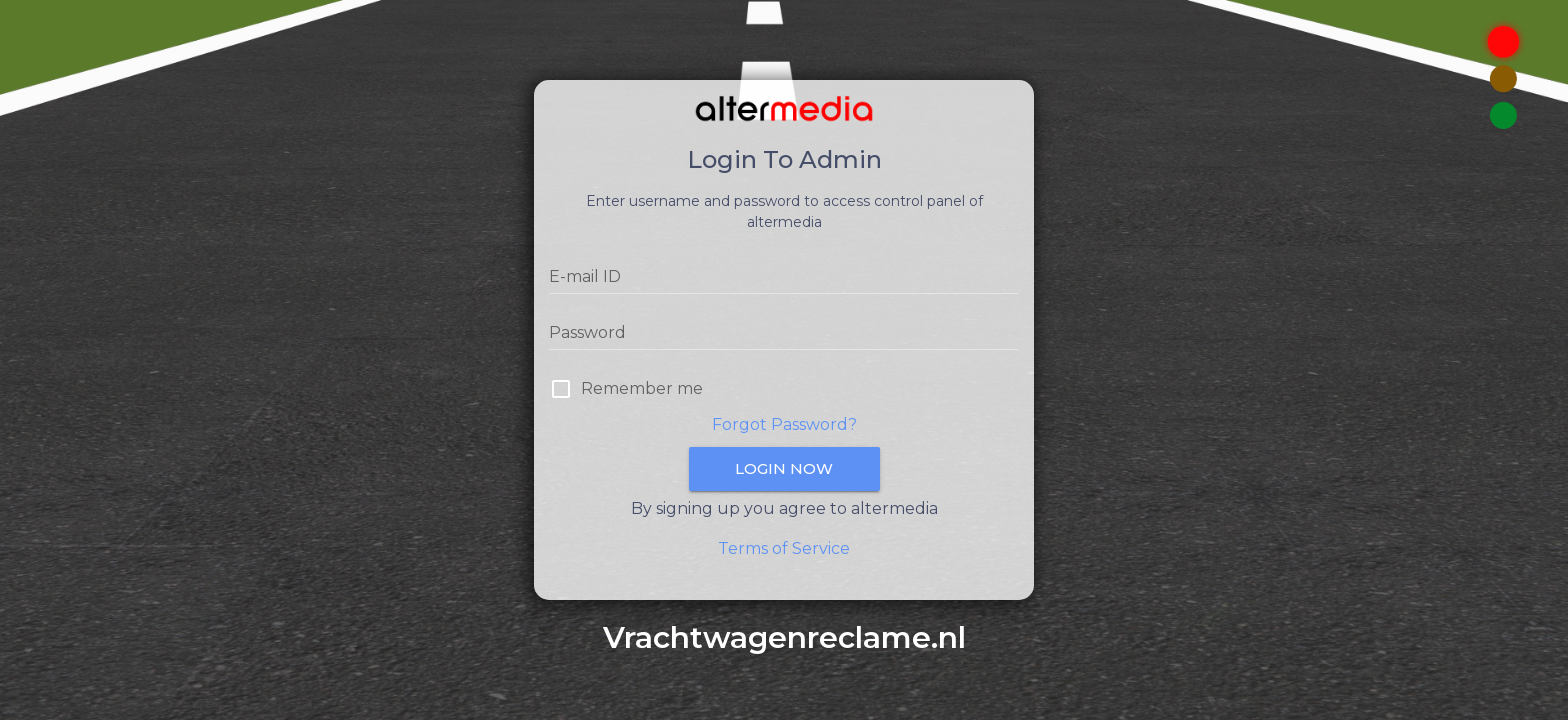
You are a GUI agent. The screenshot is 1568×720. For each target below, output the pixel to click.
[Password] (784, 333)
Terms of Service (784, 548)
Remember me (642, 388)
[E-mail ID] (784, 277)
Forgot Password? (784, 424)
